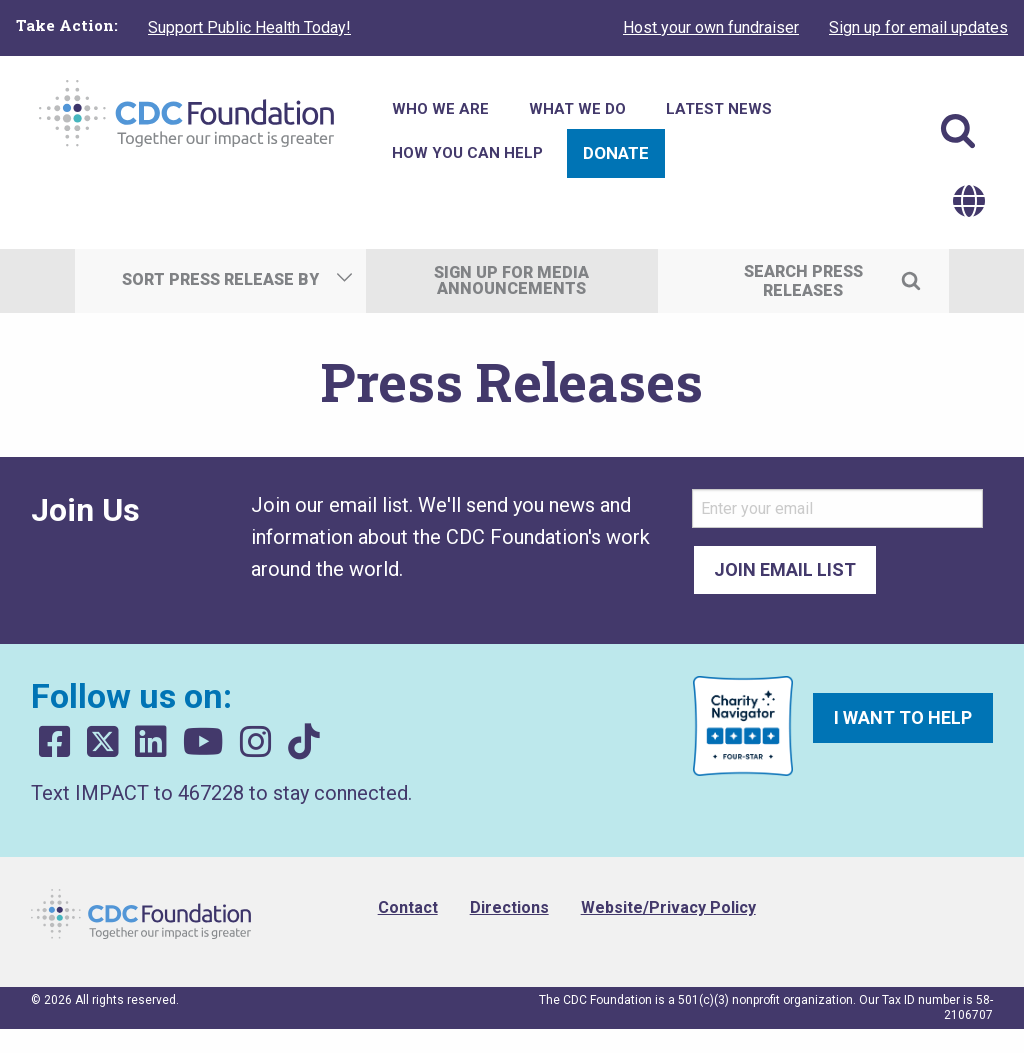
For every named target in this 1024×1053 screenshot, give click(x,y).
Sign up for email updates (918, 27)
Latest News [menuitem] (719, 109)
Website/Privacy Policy (668, 907)
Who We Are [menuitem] (440, 109)
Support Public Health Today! (249, 27)
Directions (509, 907)
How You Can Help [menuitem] (467, 153)
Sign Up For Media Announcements (511, 280)
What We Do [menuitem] (577, 109)
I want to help (903, 717)
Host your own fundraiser (711, 27)
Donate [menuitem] (616, 153)
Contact (408, 907)
